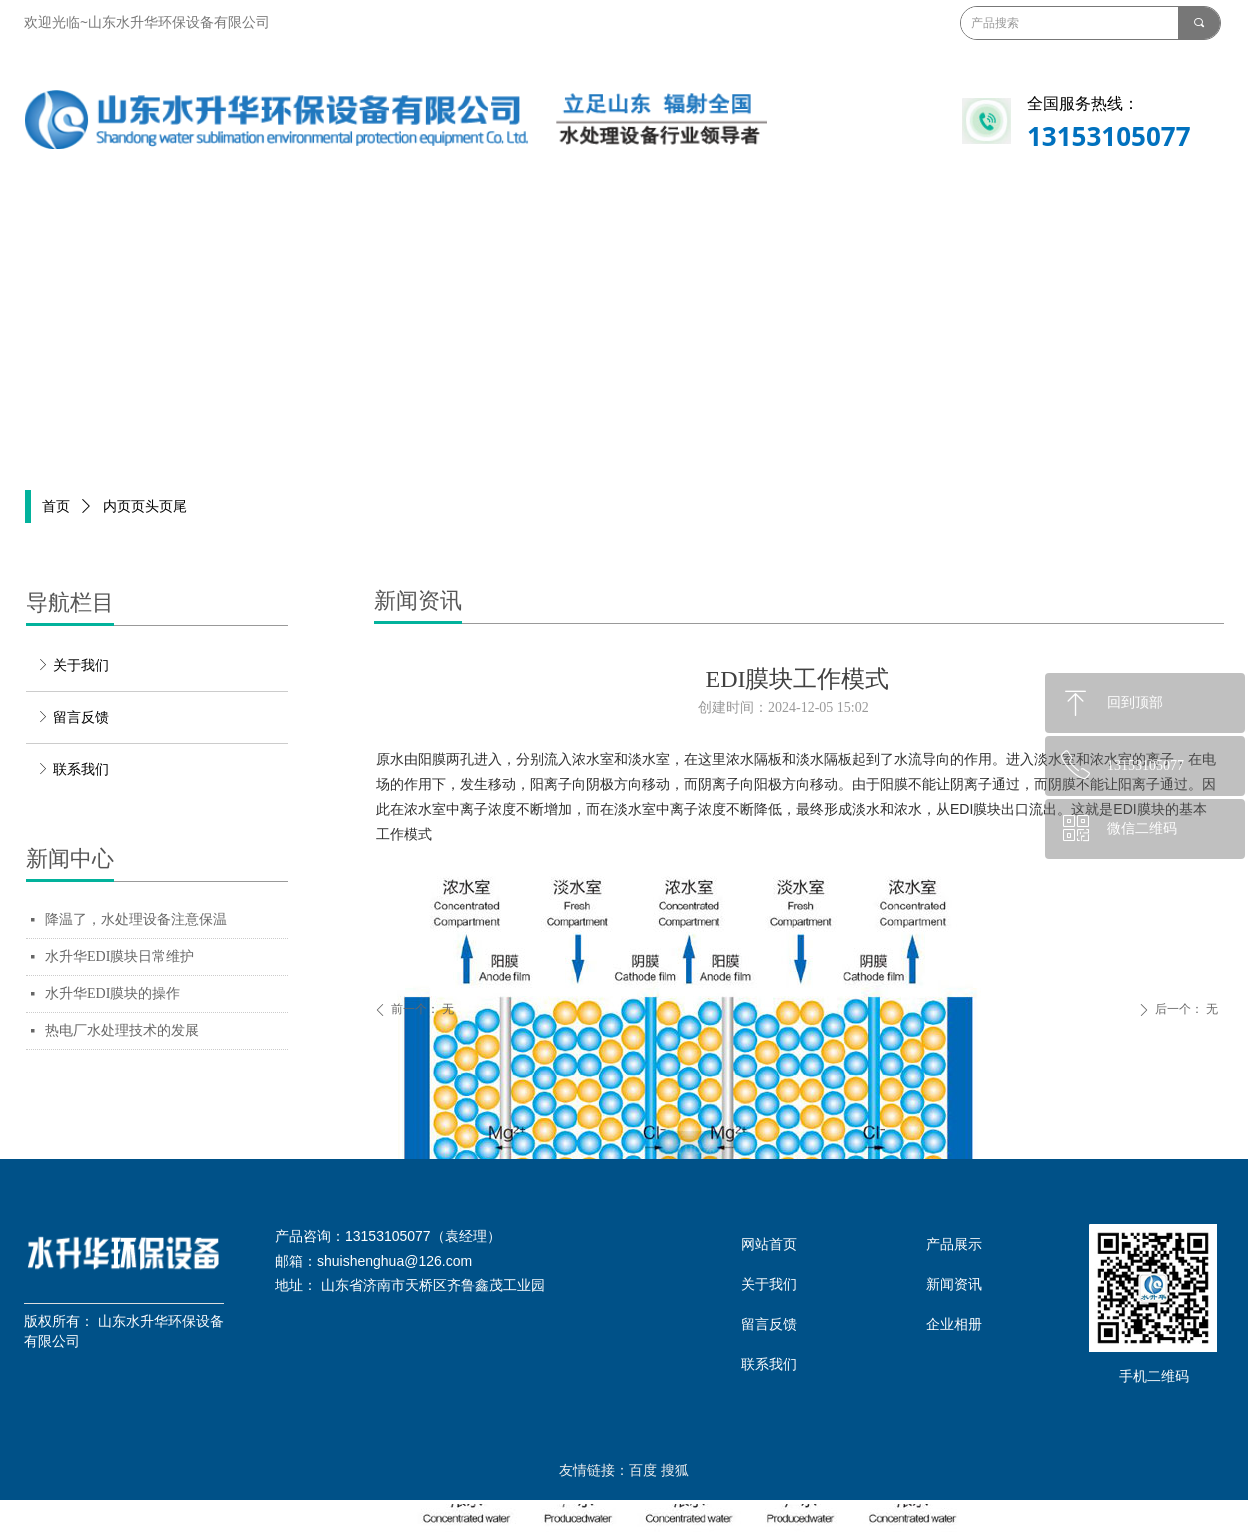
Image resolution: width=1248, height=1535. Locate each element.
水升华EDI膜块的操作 (112, 993)
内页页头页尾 (145, 506)
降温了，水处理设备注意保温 (136, 919)
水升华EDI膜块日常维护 (119, 956)
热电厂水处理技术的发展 (122, 1030)
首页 (56, 506)
